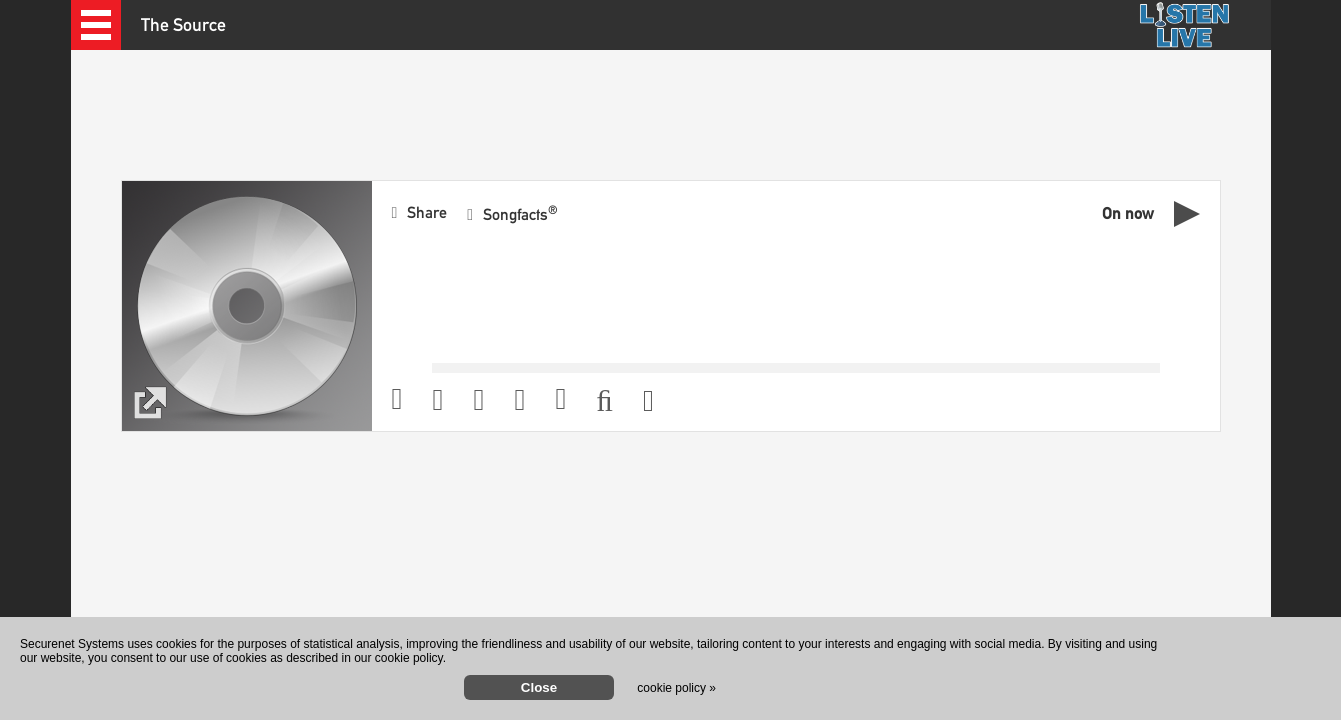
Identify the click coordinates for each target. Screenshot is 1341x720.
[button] (96, 25)
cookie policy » (676, 688)
